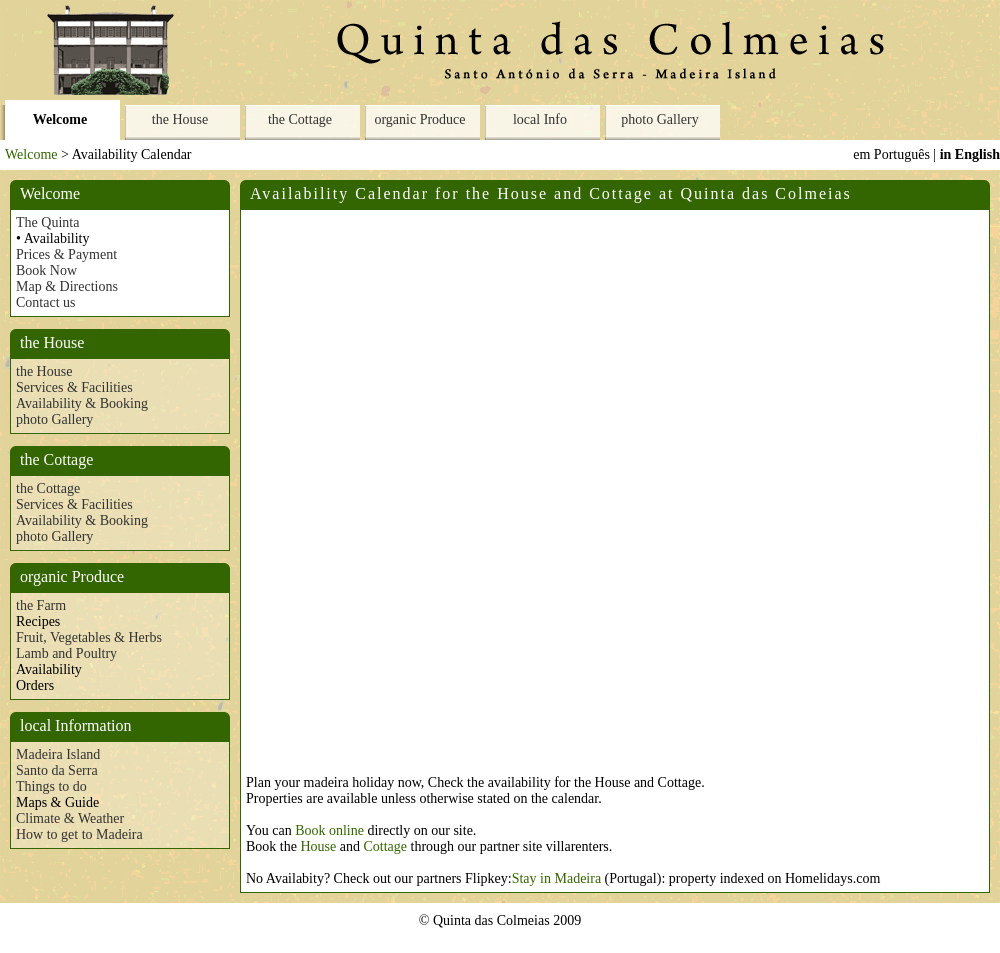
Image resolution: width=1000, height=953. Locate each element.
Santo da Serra (57, 770)
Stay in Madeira (556, 878)
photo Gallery (659, 119)
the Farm (41, 605)
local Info (540, 119)
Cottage (385, 846)
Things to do (51, 786)
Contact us (46, 302)
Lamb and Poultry (66, 653)
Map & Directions (67, 286)
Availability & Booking (82, 403)
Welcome (60, 119)
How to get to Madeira (79, 834)
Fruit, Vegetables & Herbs (89, 637)
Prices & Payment (66, 254)
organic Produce (419, 119)
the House (180, 119)
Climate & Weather (70, 818)
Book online (329, 830)
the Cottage (300, 119)
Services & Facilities (74, 387)
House (318, 846)
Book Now (46, 270)
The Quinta (47, 222)
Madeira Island (58, 754)
